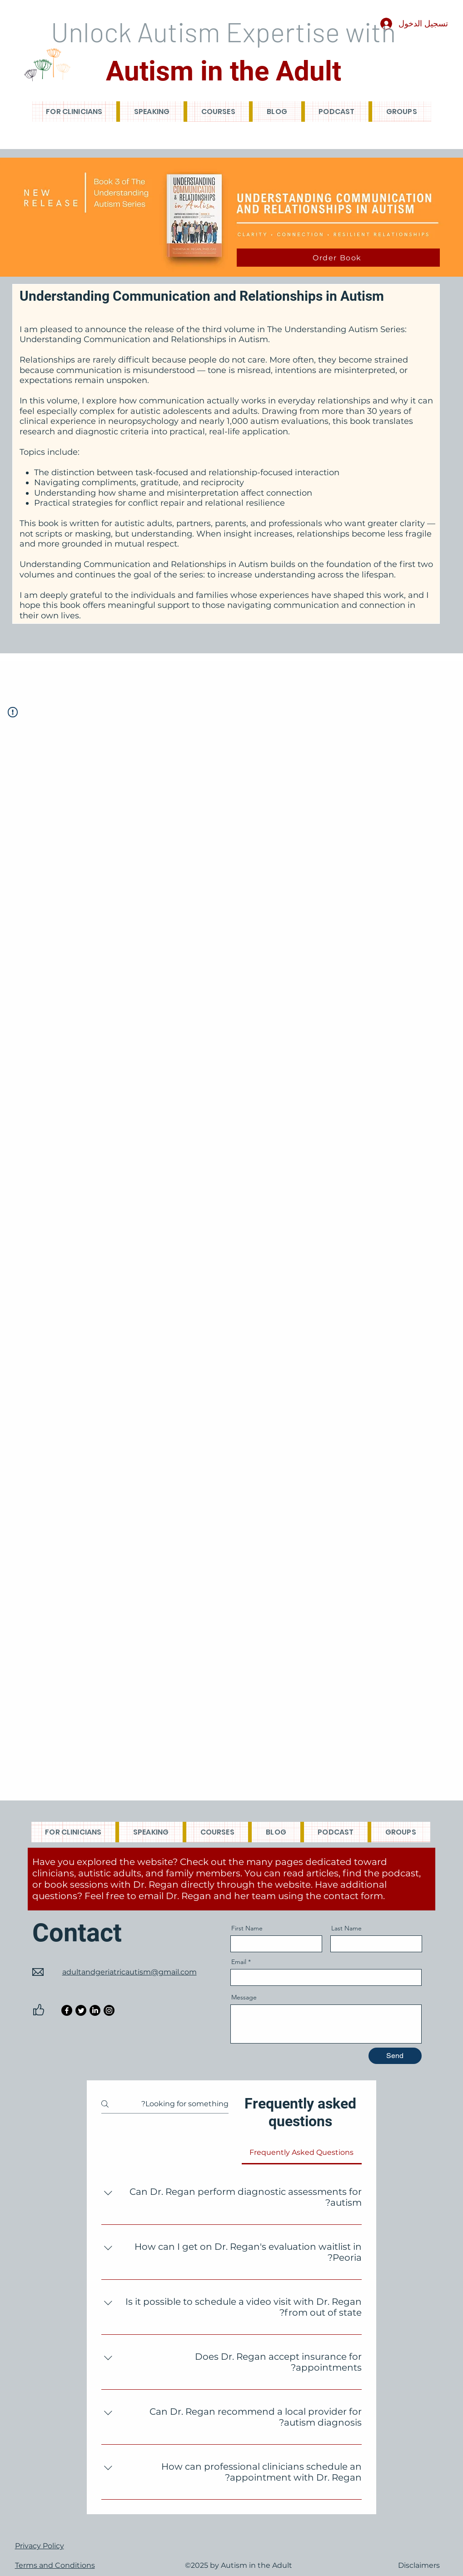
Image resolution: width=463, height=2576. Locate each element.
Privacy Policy (39, 2545)
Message (244, 1997)
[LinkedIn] (95, 2010)
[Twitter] (80, 2010)
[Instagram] (109, 2010)
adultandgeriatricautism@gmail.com (129, 1972)
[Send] (395, 2056)
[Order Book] (338, 258)
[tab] (301, 2152)
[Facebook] (66, 2010)
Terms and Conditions (55, 2565)
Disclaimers (419, 2565)
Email (238, 1962)
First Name (247, 1928)
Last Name (346, 1928)
